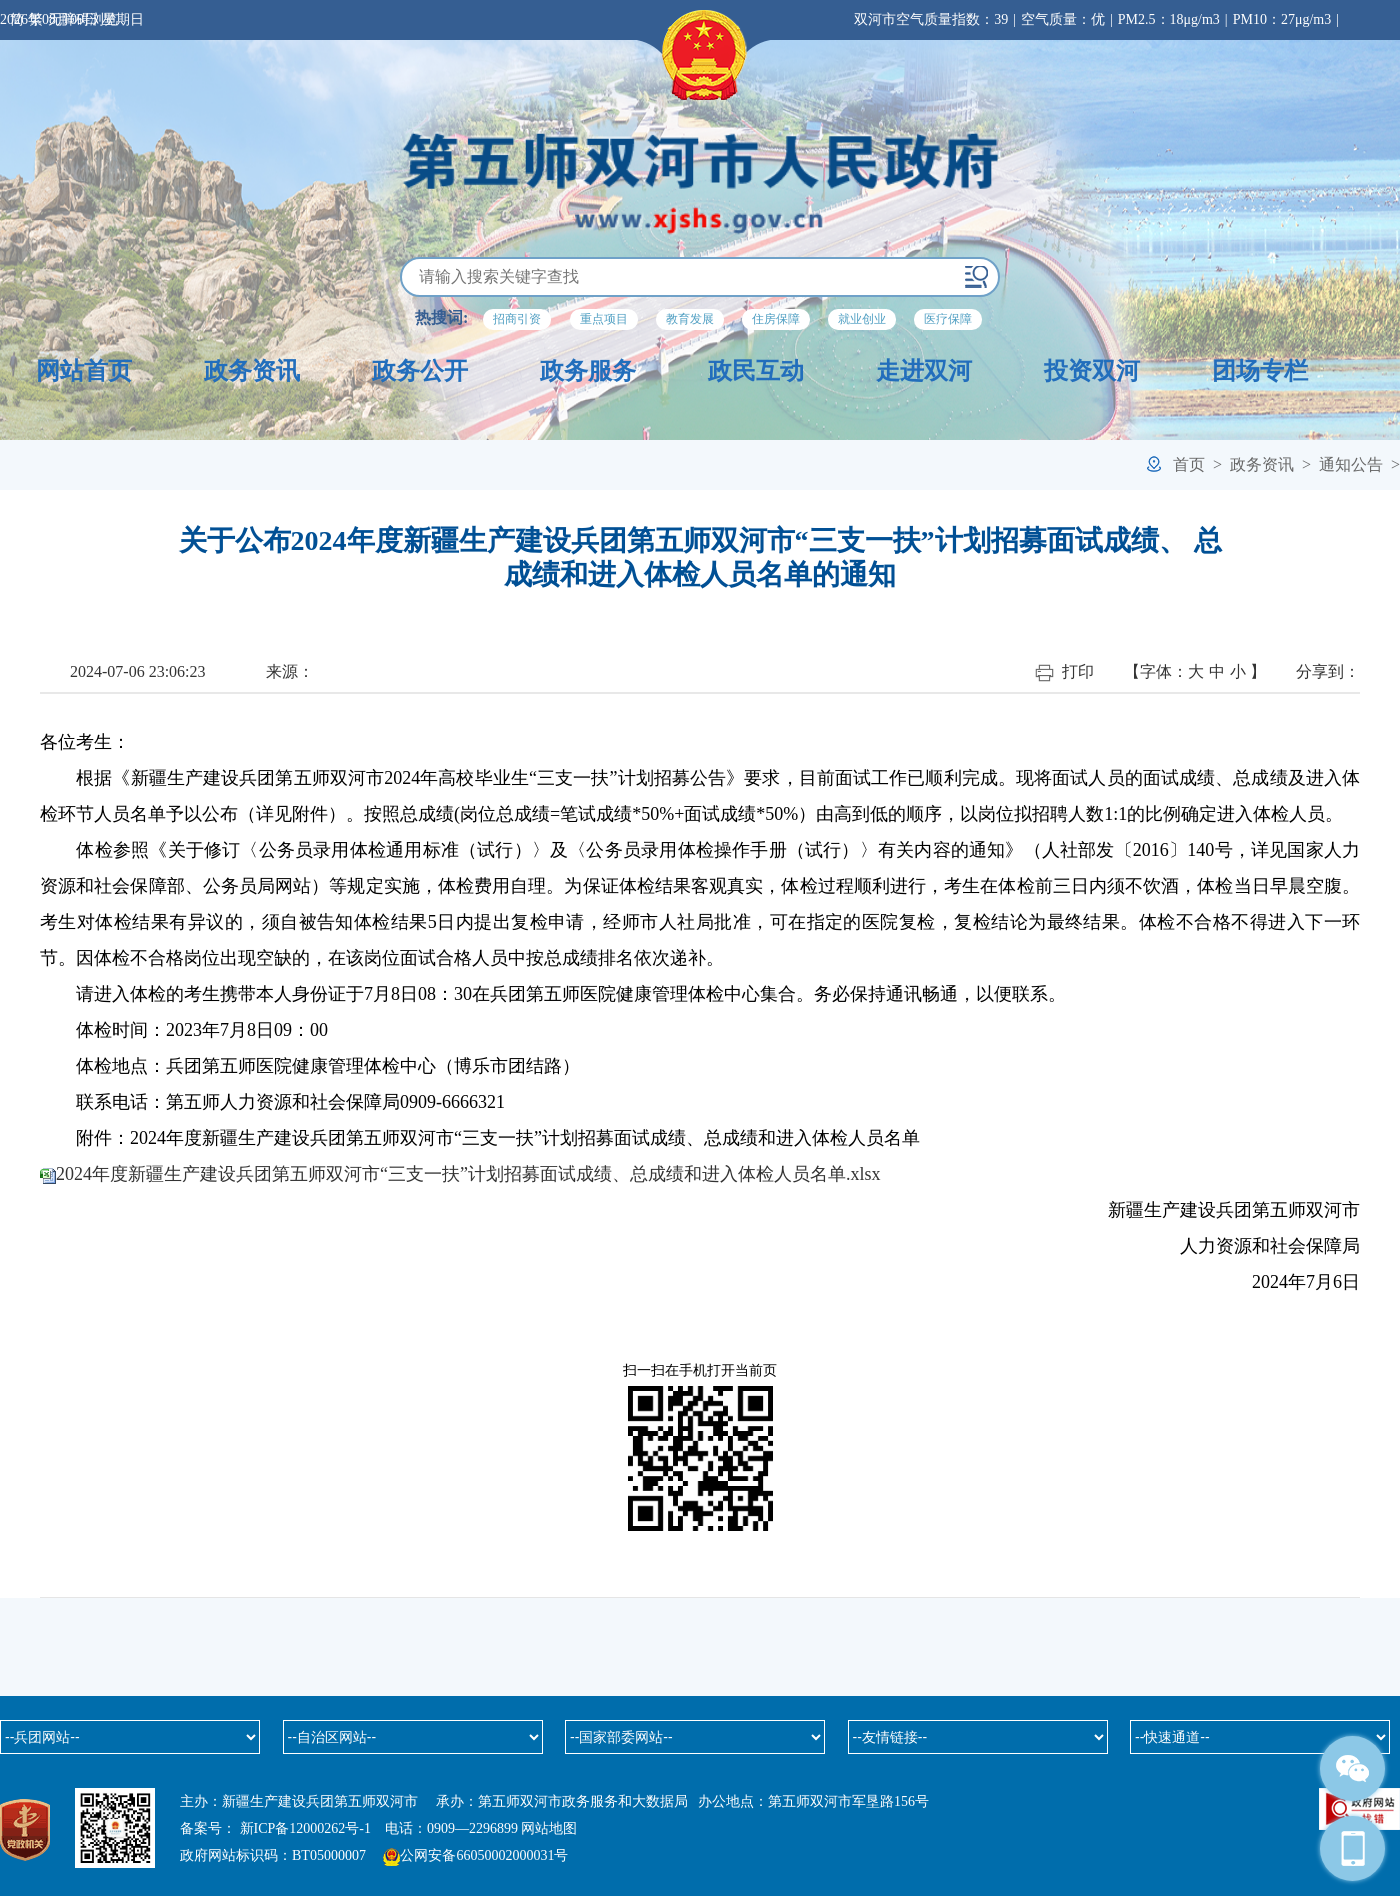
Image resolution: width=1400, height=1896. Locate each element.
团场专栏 (1260, 371)
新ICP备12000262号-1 (305, 1828)
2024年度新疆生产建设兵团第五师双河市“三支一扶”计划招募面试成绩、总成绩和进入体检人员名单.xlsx (468, 1174)
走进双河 (924, 371)
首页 (1189, 464)
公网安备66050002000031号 (484, 1855)
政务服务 (588, 371)
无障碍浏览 (83, 19)
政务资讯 (252, 371)
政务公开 (420, 371)
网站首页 (84, 371)
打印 (1064, 672)
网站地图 (549, 1828)
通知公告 (1351, 464)
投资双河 (1092, 371)
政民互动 (756, 371)
